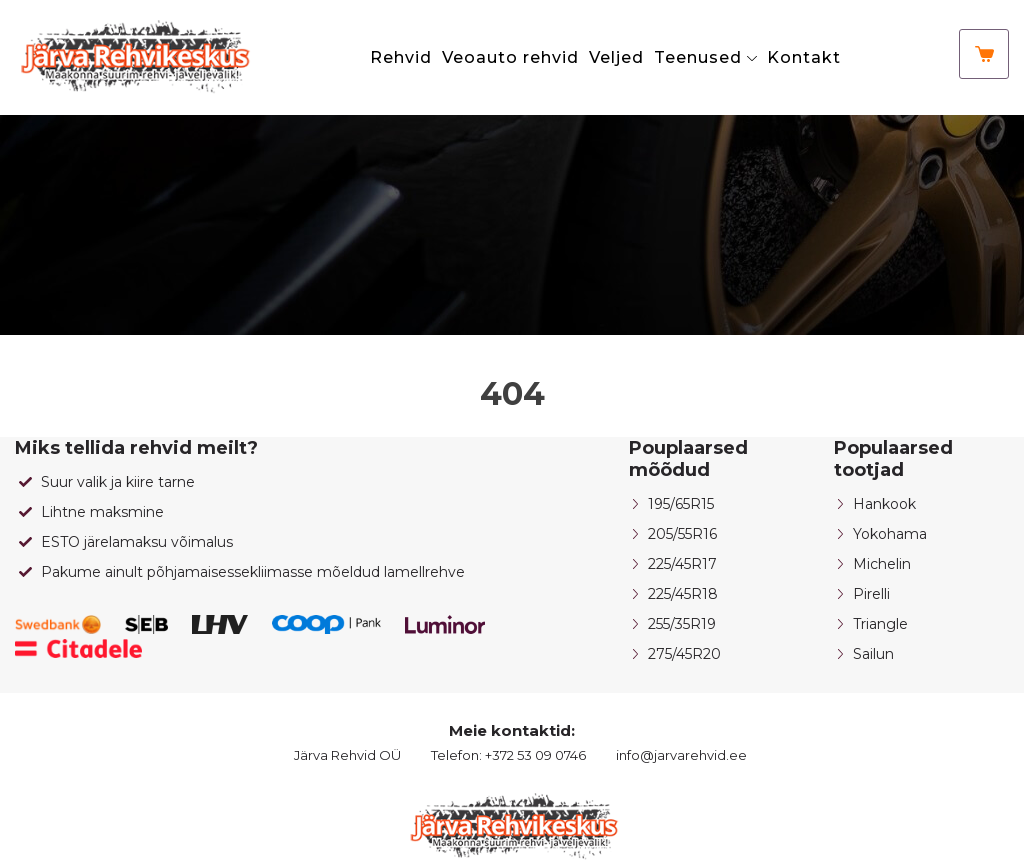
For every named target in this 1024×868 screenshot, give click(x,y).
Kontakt (804, 57)
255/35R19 (682, 624)
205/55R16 (682, 534)
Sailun (873, 654)
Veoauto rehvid (510, 57)
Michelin (882, 564)
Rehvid (401, 57)
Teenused (698, 57)
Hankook (884, 504)
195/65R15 (681, 504)
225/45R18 (683, 594)
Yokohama (890, 534)
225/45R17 (682, 564)
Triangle (880, 624)
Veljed (616, 57)
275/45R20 (684, 654)
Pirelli (871, 594)
